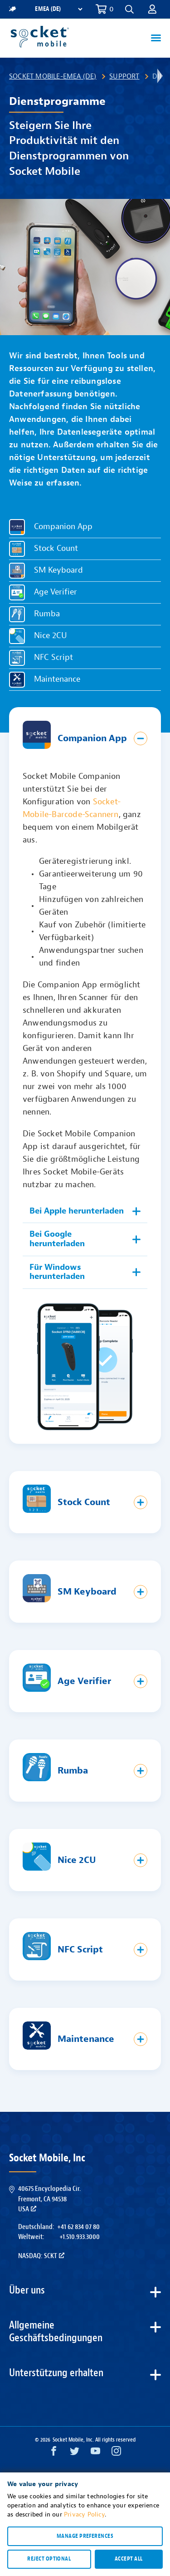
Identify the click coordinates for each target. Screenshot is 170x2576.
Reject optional (49, 2558)
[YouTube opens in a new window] (95, 2453)
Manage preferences (85, 2536)
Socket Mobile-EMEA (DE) (53, 76)
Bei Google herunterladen (57, 1239)
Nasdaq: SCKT (41, 2255)
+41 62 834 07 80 (78, 2226)
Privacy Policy (84, 2514)
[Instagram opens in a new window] (116, 2453)
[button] (129, 9)
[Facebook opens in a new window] (53, 2453)
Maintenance (57, 679)
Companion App (63, 527)
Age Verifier (55, 592)
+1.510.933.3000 (79, 2236)
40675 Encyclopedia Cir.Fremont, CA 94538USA (49, 2199)
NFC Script (53, 658)
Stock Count (56, 549)
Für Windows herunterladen (57, 1272)
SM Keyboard (58, 570)
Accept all (129, 2558)
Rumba (47, 614)
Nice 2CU (50, 636)
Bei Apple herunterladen (76, 1211)
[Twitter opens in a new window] (74, 2453)
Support (124, 76)
